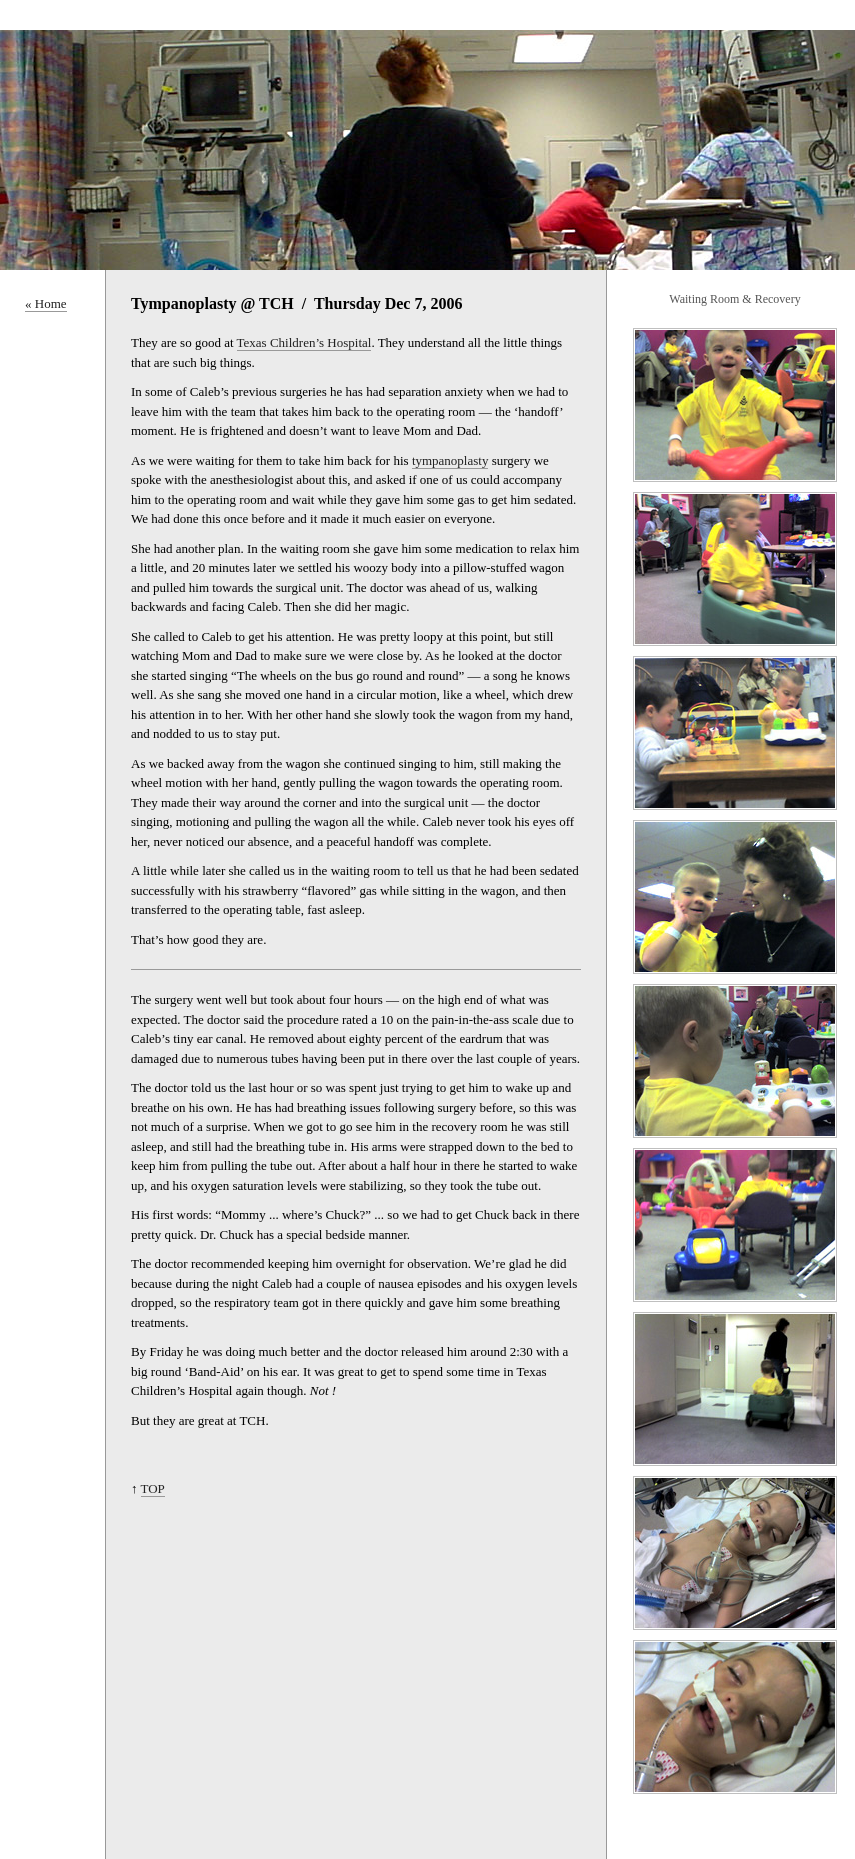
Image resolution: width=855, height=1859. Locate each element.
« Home (46, 303)
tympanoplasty (450, 460)
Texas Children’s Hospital (304, 342)
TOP (153, 1488)
